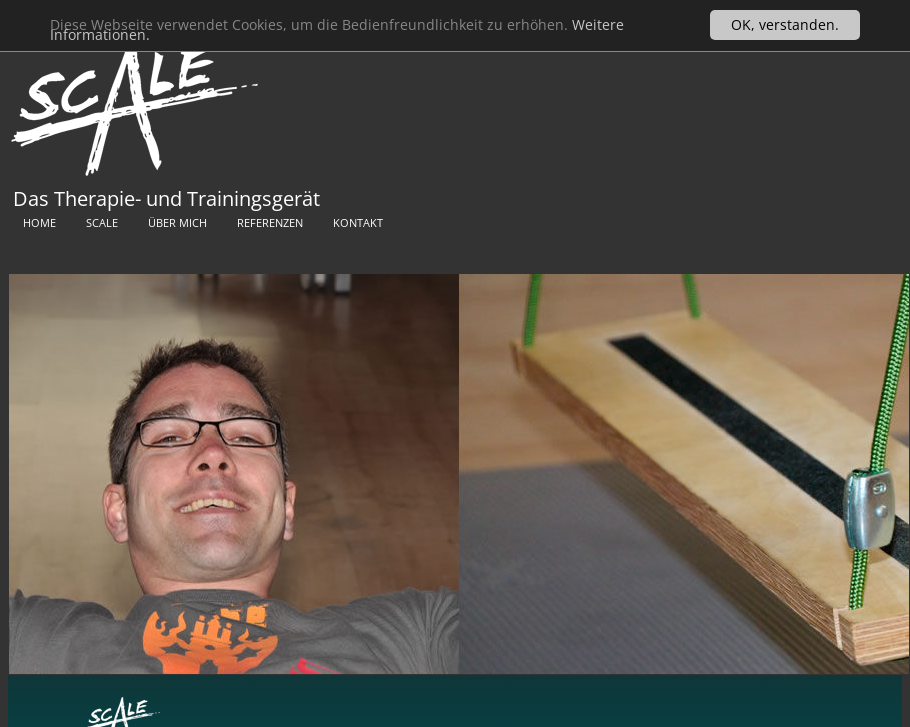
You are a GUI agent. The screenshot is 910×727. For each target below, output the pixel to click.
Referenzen (270, 222)
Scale (102, 222)
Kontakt (358, 222)
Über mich (177, 222)
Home (39, 222)
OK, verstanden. (785, 24)
